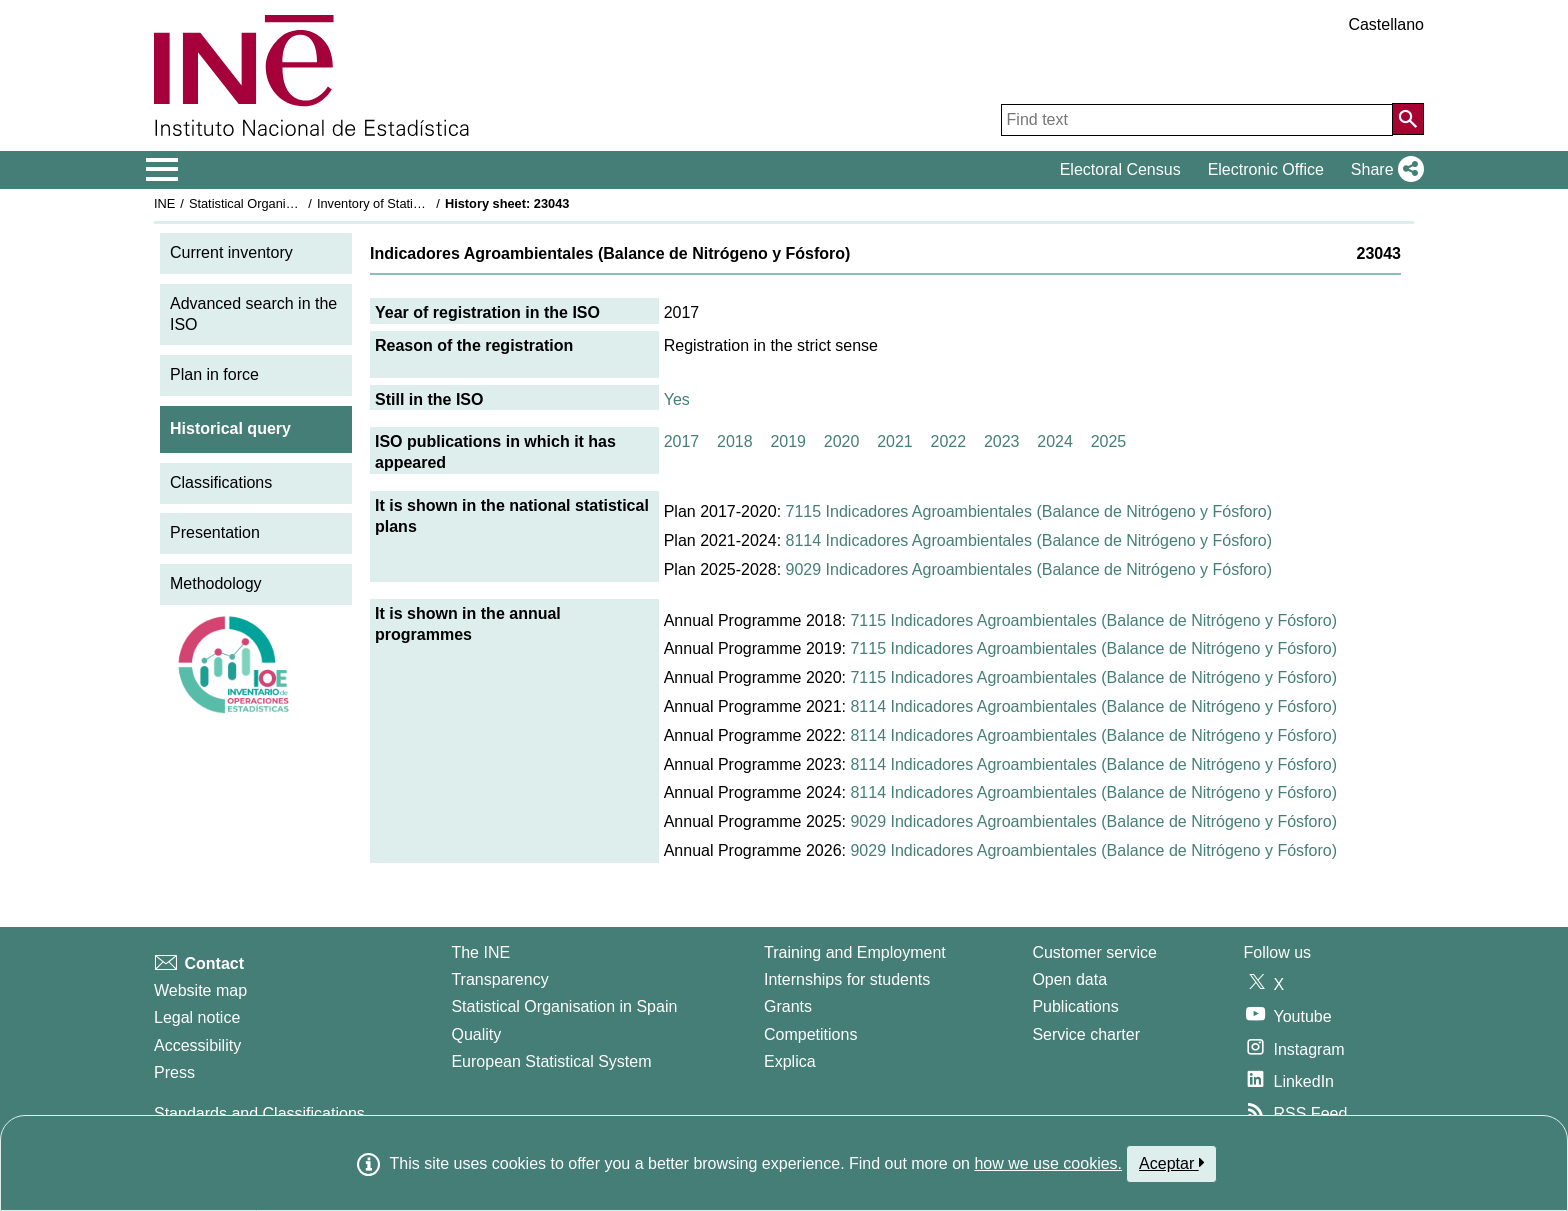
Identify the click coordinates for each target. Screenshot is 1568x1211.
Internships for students (847, 979)
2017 (682, 441)
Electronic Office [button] (1266, 169)
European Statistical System (551, 1061)
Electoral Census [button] (1120, 169)
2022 (949, 441)
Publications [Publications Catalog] (1075, 1006)
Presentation (215, 532)
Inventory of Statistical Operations (412, 203)
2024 (1055, 441)
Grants (788, 1006)
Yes (677, 399)
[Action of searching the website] (1408, 119)
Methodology (216, 583)
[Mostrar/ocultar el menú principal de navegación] (162, 170)
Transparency (499, 979)
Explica (790, 1061)
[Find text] (1197, 120)
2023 (1002, 441)
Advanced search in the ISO (253, 314)
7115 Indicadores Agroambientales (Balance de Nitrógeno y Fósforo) (1029, 511)
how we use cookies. (1048, 1163)
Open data (1069, 979)
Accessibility (197, 1045)
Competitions (810, 1034)
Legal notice (197, 1017)
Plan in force (214, 374)
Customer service (1094, 952)
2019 (788, 441)
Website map (200, 990)
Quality (476, 1034)
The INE (480, 952)
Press (174, 1072)
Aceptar (1171, 1163)
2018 (735, 441)
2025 (1109, 441)
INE (164, 203)
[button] (1383, 170)
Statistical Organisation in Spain (279, 203)
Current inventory (231, 252)
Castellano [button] (1386, 24)
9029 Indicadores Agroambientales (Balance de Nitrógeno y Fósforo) (1029, 569)
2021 (895, 441)
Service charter (1086, 1034)
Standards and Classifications (259, 1113)
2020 (842, 441)
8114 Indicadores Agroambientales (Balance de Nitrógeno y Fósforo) (1029, 540)
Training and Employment (855, 952)
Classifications (221, 482)
